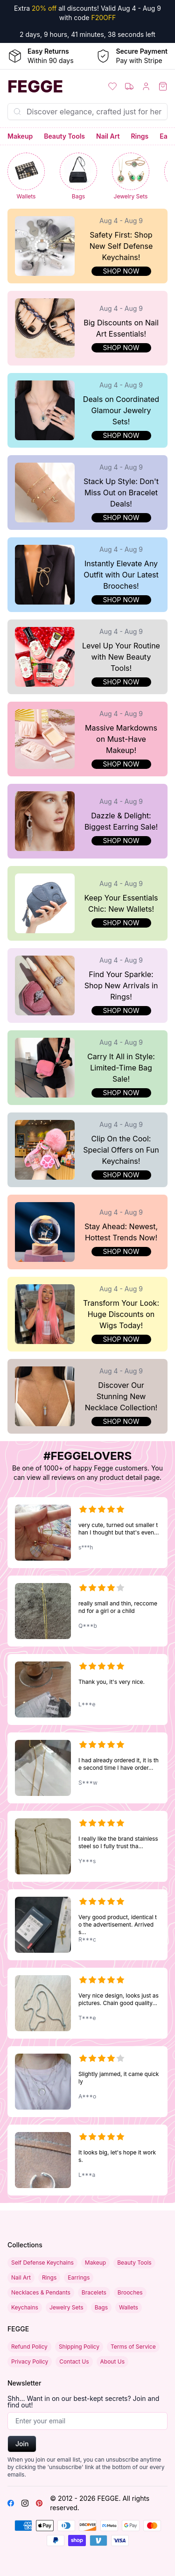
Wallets (128, 2307)
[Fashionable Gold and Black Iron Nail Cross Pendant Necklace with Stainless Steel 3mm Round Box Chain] (87, 1924)
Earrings (79, 2277)
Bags (101, 2307)
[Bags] (78, 177)
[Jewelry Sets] (130, 177)
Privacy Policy (29, 2361)
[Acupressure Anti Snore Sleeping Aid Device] (87, 2160)
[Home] (43, 86)
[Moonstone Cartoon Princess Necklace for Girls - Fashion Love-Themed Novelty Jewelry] (87, 1532)
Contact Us (74, 2361)
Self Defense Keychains (42, 2262)
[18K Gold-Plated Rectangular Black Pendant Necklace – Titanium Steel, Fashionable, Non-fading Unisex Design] (87, 1611)
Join (21, 2444)
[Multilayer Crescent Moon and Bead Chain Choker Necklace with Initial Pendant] (87, 2081)
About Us (112, 2361)
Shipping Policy (79, 2346)
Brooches (130, 2292)
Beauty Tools (64, 136)
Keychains (24, 2307)
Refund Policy (29, 2346)
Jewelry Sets (66, 2307)
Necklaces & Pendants (40, 2292)
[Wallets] (26, 177)
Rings (139, 136)
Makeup (20, 136)
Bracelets (94, 2292)
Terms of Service (133, 2346)
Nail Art (107, 136)
